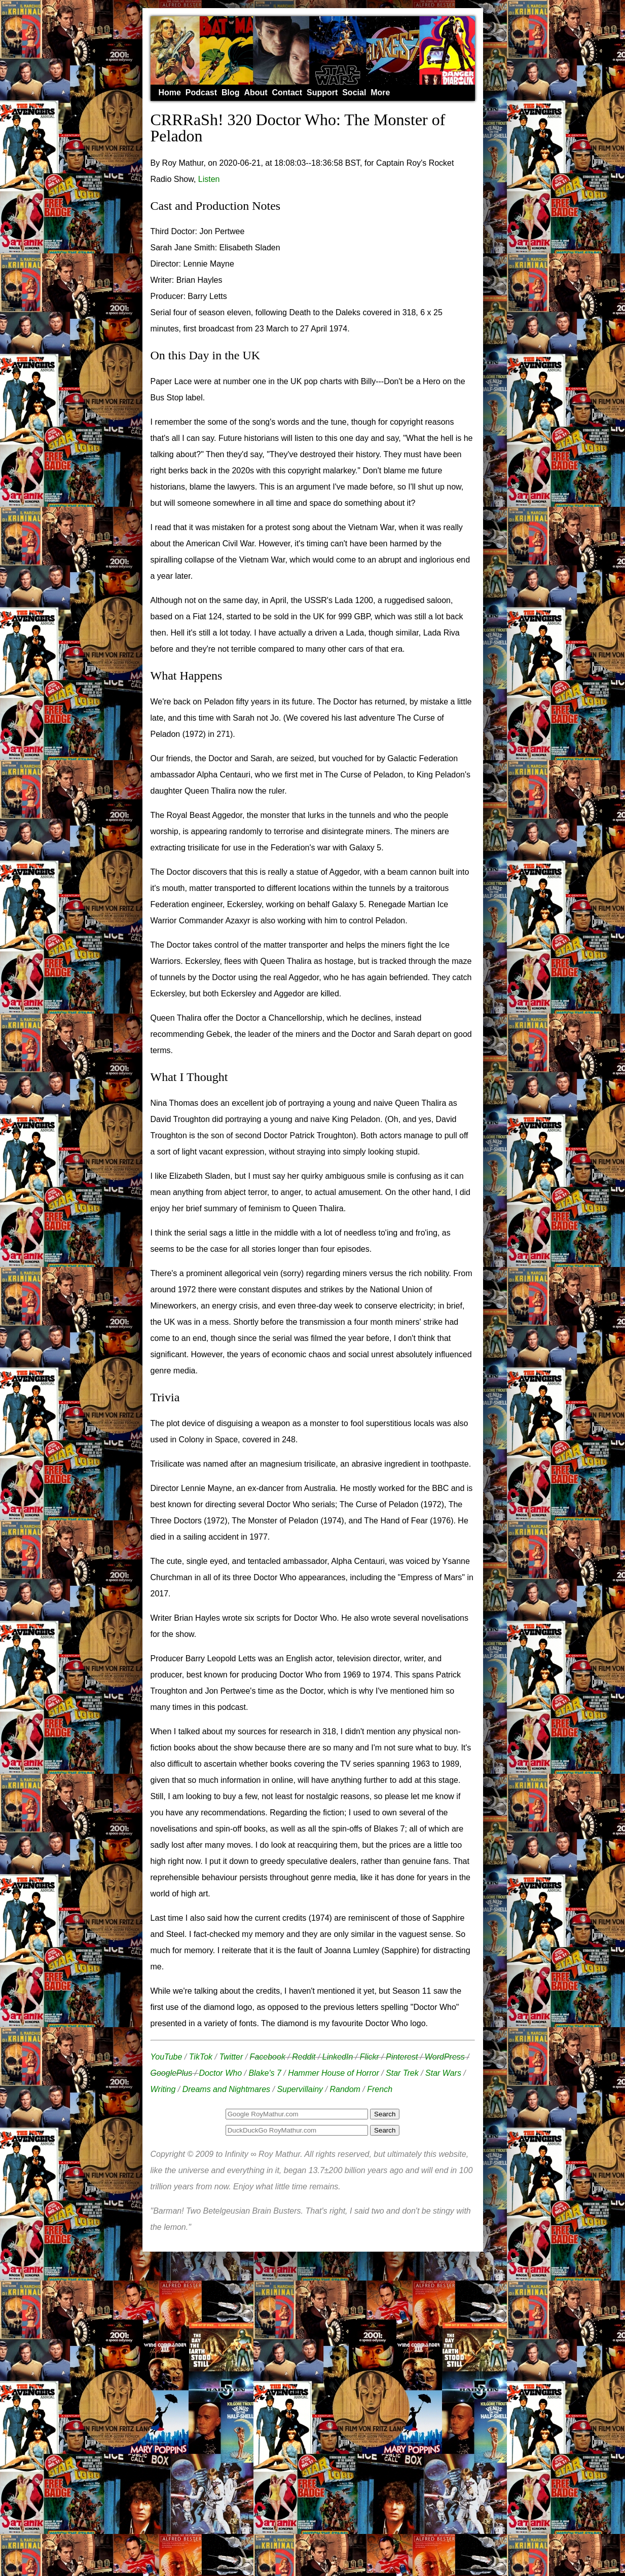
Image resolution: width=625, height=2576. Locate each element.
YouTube (166, 2056)
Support (322, 92)
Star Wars (443, 2073)
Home (170, 92)
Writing (163, 2089)
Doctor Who (220, 2073)
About (255, 92)
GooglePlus (172, 2073)
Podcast (201, 92)
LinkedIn (337, 2056)
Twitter (231, 2056)
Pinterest (402, 2056)
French (379, 2089)
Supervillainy (300, 2089)
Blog (231, 92)
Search (384, 2130)
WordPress (445, 2056)
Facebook (267, 2056)
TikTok (200, 2056)
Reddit (303, 2056)
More (380, 92)
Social (354, 92)
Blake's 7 (264, 2073)
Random (344, 2089)
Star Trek (402, 2073)
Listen (209, 179)
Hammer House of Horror (333, 2073)
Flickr (369, 2056)
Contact (287, 92)
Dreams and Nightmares (226, 2089)
